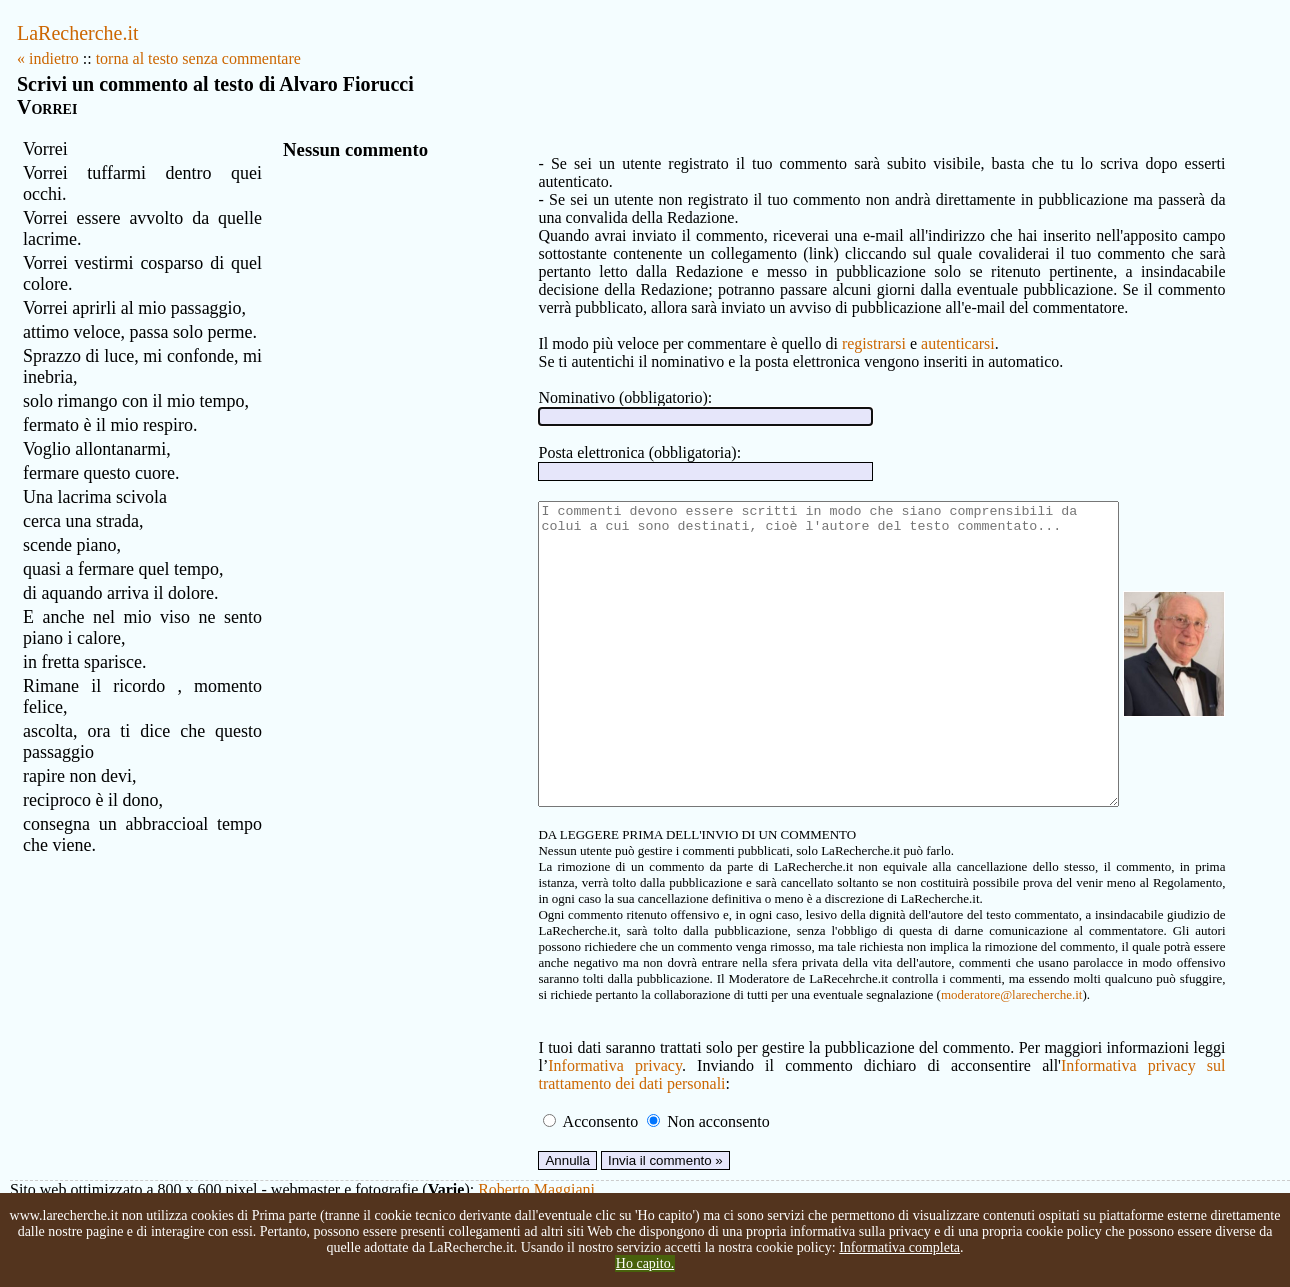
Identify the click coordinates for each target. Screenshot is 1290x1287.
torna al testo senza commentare (198, 58)
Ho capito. (645, 1263)
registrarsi (804, 325)
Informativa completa (899, 1247)
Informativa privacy (541, 1107)
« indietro (48, 58)
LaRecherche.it (78, 33)
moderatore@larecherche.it (614, 1036)
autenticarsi (888, 325)
